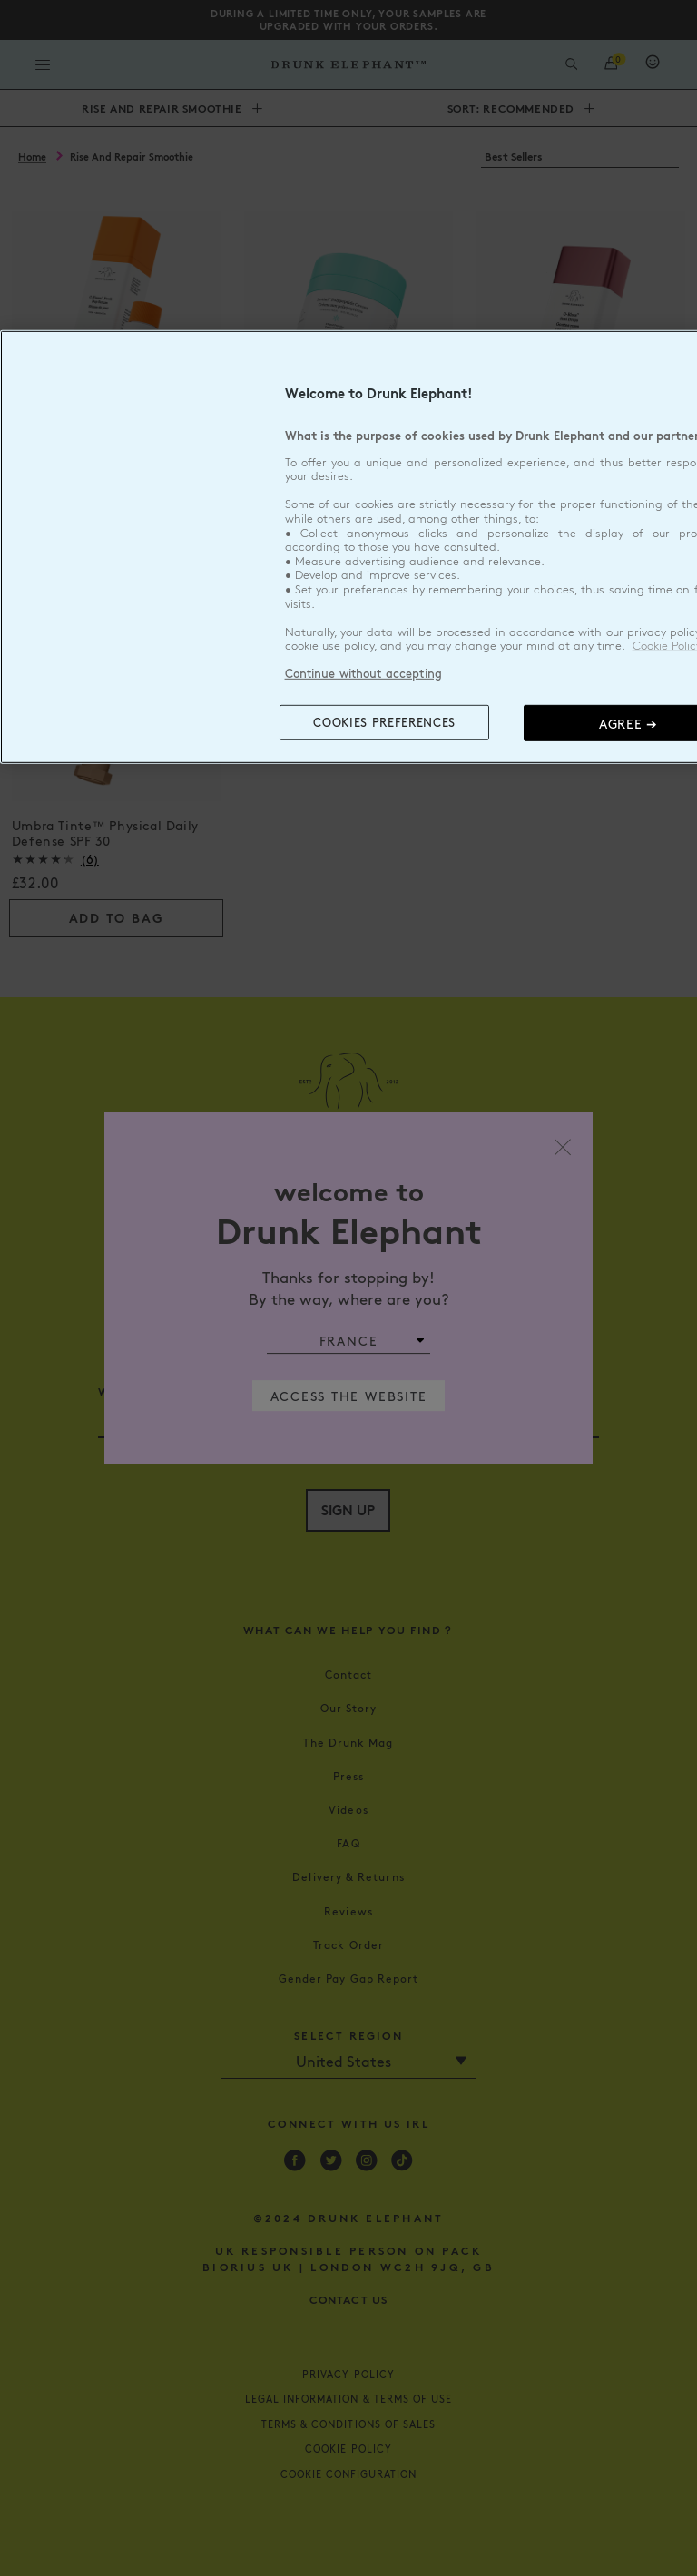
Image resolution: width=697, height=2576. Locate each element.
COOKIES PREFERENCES (384, 722)
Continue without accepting (363, 673)
